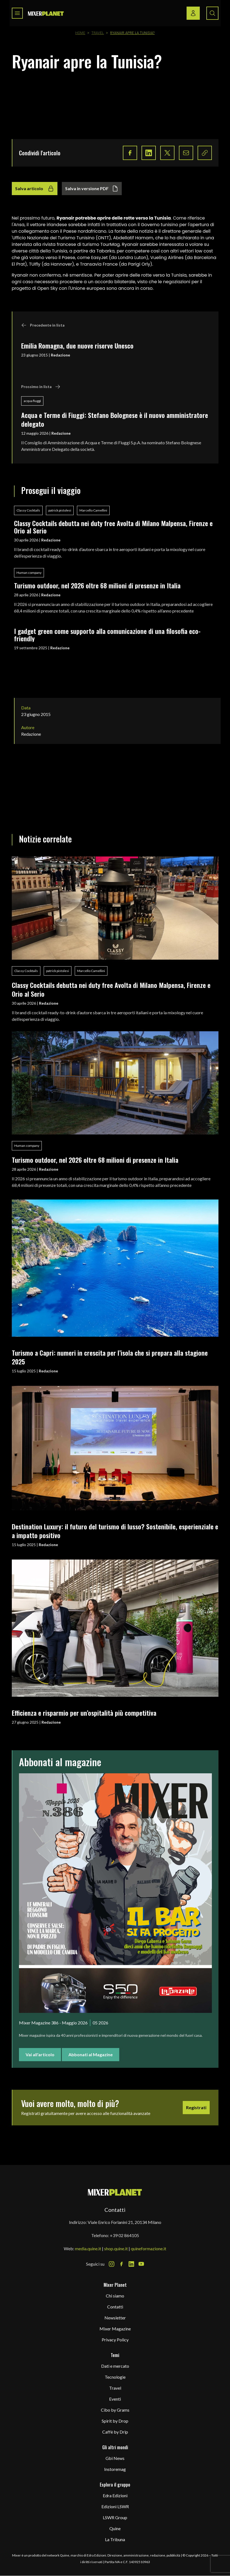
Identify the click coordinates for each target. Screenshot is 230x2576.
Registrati (196, 2107)
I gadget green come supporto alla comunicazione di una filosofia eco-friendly (107, 634)
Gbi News (115, 2458)
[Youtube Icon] (141, 2264)
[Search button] (212, 13)
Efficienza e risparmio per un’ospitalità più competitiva (84, 1713)
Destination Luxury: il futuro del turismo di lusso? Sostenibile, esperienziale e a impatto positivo (115, 1530)
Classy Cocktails (28, 510)
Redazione (60, 355)
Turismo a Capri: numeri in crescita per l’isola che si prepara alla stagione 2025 (110, 1357)
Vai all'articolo (40, 2054)
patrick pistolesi (59, 510)
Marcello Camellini (93, 510)
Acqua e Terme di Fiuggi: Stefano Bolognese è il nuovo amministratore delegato (114, 419)
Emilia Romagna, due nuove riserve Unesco (77, 345)
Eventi (115, 2398)
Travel (98, 33)
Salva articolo (34, 188)
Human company (28, 573)
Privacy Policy (115, 2339)
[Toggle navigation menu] (17, 13)
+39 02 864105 (124, 2235)
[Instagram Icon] (111, 2264)
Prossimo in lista (40, 386)
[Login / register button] (193, 13)
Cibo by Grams (115, 2409)
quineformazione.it (148, 2248)
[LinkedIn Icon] (131, 2264)
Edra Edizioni (115, 2495)
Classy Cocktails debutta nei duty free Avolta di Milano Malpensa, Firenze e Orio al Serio (113, 526)
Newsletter (115, 2317)
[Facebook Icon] (121, 2264)
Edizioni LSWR (115, 2506)
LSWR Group (115, 2517)
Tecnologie (115, 2377)
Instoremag (115, 2469)
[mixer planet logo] (115, 2192)
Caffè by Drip (115, 2431)
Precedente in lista (43, 325)
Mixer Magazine (115, 2328)
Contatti (115, 2306)
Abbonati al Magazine (90, 2054)
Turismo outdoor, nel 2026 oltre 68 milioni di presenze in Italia (97, 585)
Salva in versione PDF (91, 188)
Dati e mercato (115, 2366)
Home (80, 33)
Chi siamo (115, 2295)
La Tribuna (115, 2539)
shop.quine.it (116, 2248)
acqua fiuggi (32, 401)
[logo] (46, 13)
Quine (115, 2528)
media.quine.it (88, 2248)
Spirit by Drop (115, 2420)
